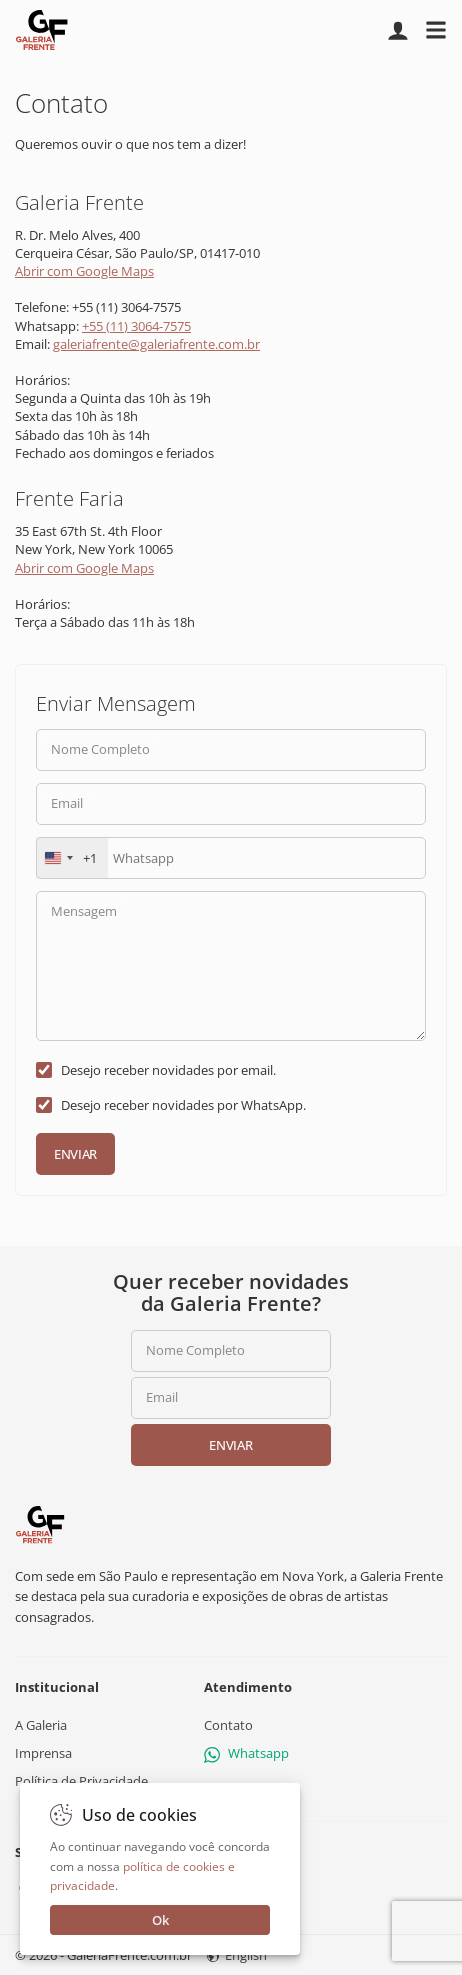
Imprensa (43, 1754)
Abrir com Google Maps (84, 271)
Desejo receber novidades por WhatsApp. (183, 1105)
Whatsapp (246, 1754)
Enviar (75, 1154)
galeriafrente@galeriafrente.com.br (156, 344)
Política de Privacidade (81, 1782)
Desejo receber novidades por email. (168, 1070)
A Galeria (41, 1725)
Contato (228, 1725)
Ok (160, 1920)
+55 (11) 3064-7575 (136, 326)
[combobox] (72, 858)
